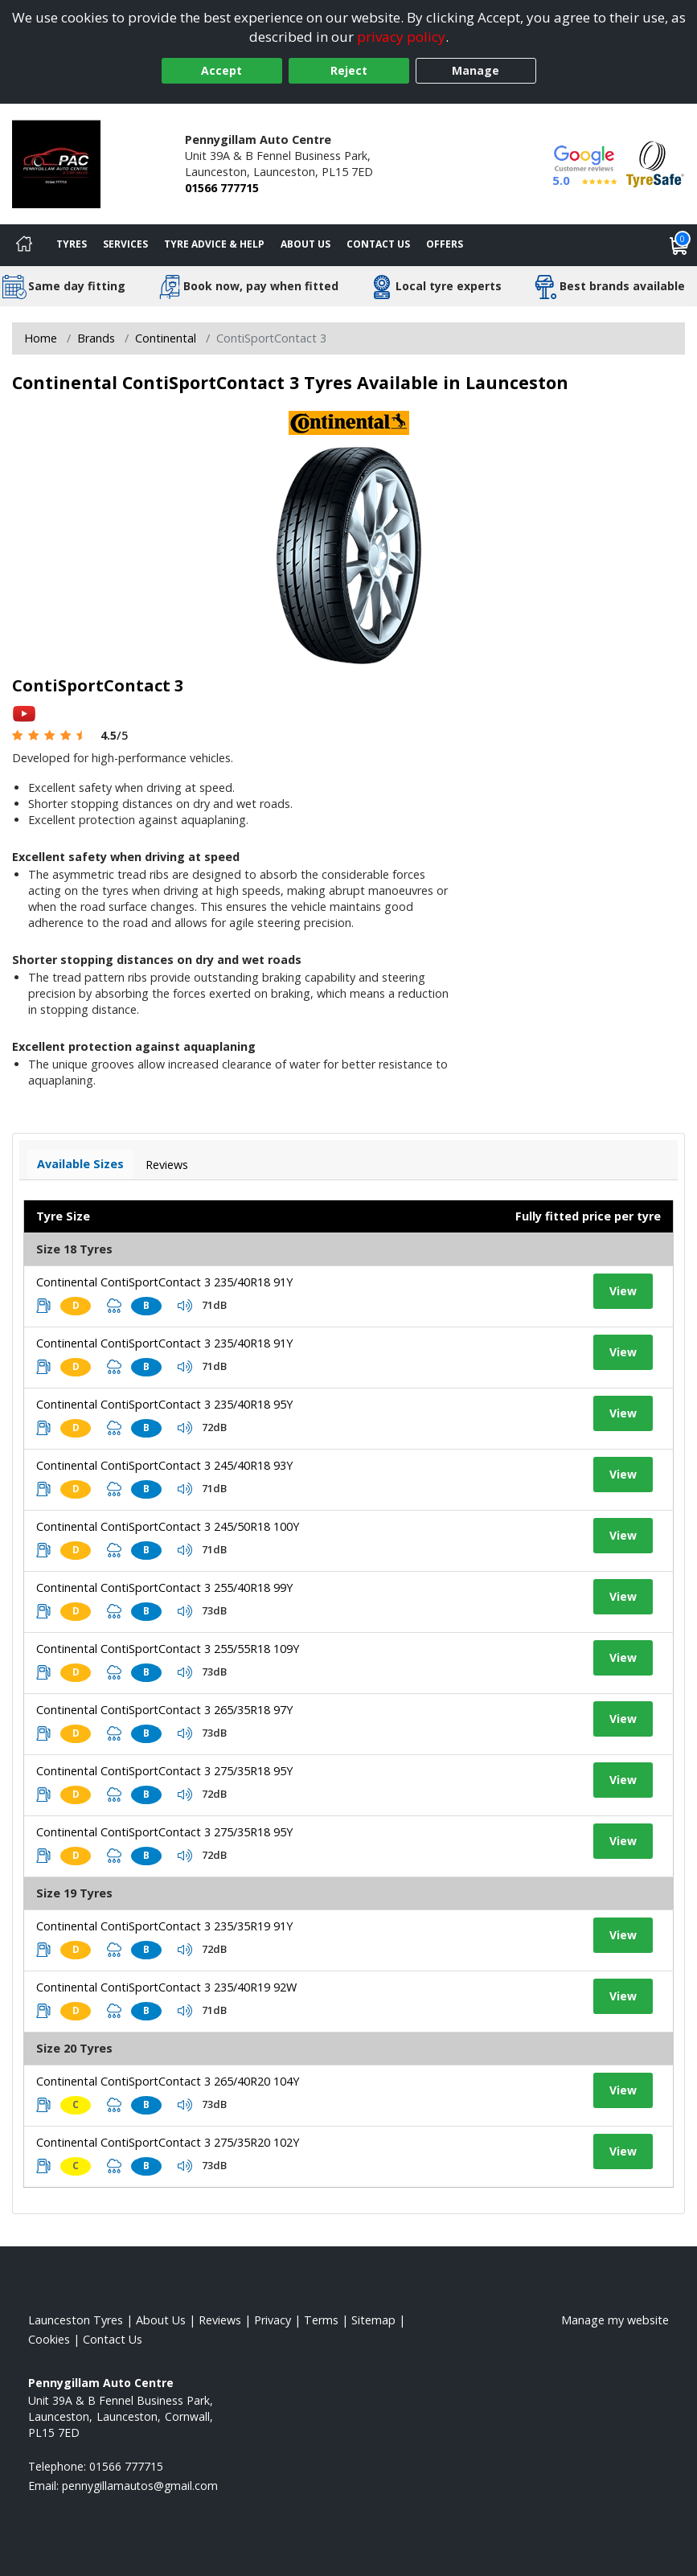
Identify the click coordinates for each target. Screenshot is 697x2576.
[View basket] (679, 245)
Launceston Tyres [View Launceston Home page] (75, 2320)
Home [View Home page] (40, 338)
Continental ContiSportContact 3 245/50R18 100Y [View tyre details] (167, 1526)
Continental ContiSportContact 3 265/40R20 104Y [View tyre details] (167, 2081)
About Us (305, 244)
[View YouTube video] (24, 712)
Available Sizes (80, 1163)
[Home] (24, 245)
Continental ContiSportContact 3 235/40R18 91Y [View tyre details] (164, 1282)
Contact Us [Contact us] (378, 244)
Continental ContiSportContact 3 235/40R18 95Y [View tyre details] (164, 1404)
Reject (348, 70)
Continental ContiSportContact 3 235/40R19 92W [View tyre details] (166, 1987)
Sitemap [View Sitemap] (373, 2320)
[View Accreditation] (655, 162)
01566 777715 (222, 187)
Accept (221, 70)
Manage (475, 70)
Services (125, 244)
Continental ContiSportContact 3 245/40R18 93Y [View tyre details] (164, 1465)
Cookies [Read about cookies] (49, 2339)
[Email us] (140, 2485)
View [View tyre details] (623, 1290)
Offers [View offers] (444, 244)
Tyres (71, 244)
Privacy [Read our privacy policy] (272, 2320)
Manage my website (615, 2320)
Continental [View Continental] (165, 338)
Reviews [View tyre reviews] (167, 1164)
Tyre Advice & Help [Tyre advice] (214, 244)
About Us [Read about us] (161, 2320)
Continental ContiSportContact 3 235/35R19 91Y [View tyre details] (164, 1926)
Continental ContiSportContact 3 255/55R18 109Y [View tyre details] (167, 1648)
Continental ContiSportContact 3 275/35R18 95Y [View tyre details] (164, 1770)
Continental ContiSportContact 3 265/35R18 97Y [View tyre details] (164, 1709)
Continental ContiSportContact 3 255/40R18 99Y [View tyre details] (164, 1587)
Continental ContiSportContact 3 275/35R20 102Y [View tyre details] (167, 2142)
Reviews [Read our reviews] (220, 2320)
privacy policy (401, 36)
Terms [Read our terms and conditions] (321, 2320)
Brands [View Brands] (96, 338)
